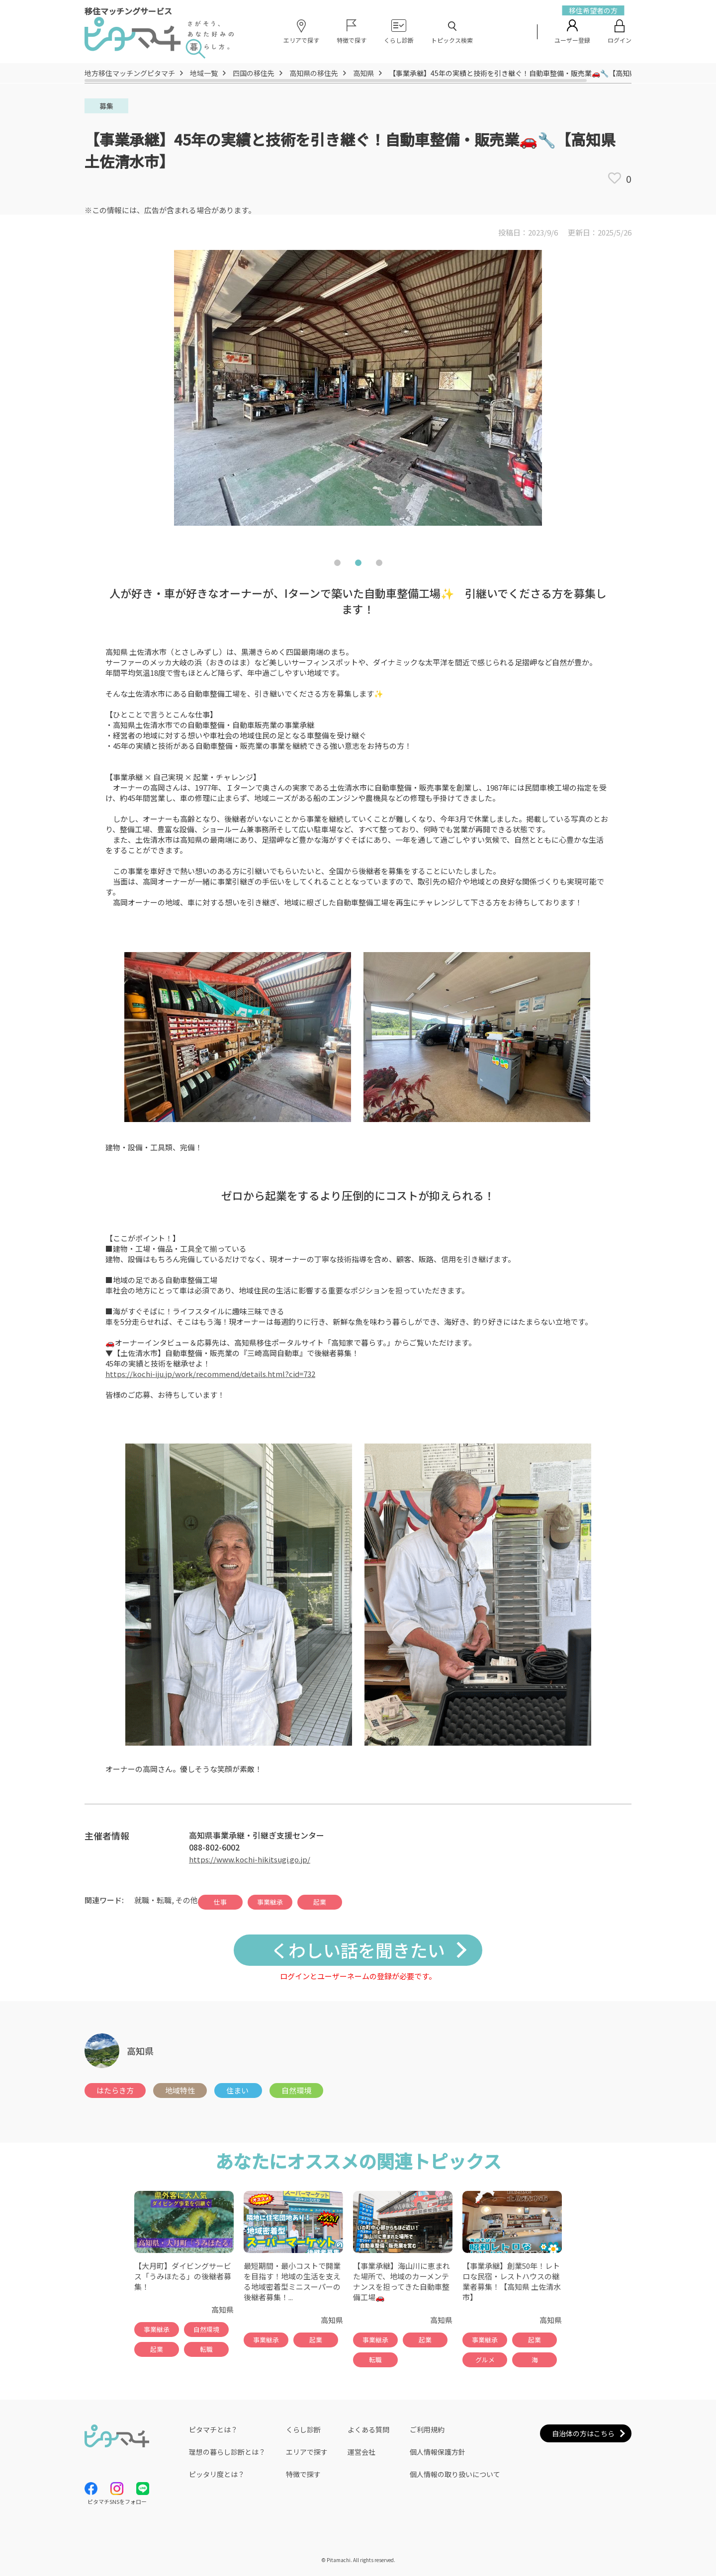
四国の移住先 (253, 73)
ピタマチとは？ (213, 2429)
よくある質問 (368, 2429)
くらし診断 (303, 2429)
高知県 (363, 73)
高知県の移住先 (313, 73)
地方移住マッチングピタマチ (130, 73)
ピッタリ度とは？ (217, 2474)
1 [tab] (337, 565)
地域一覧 (204, 73)
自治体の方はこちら (583, 2433)
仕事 (220, 1902)
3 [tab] (379, 565)
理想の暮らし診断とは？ (227, 2452)
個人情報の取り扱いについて (455, 2474)
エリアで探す (307, 2452)
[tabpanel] (358, 396)
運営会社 (361, 2452)
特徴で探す (303, 2474)
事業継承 (270, 1902)
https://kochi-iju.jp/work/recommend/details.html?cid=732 (210, 1373)
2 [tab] (358, 565)
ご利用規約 (427, 2429)
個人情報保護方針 (437, 2452)
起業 (319, 1902)
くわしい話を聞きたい (358, 1949)
